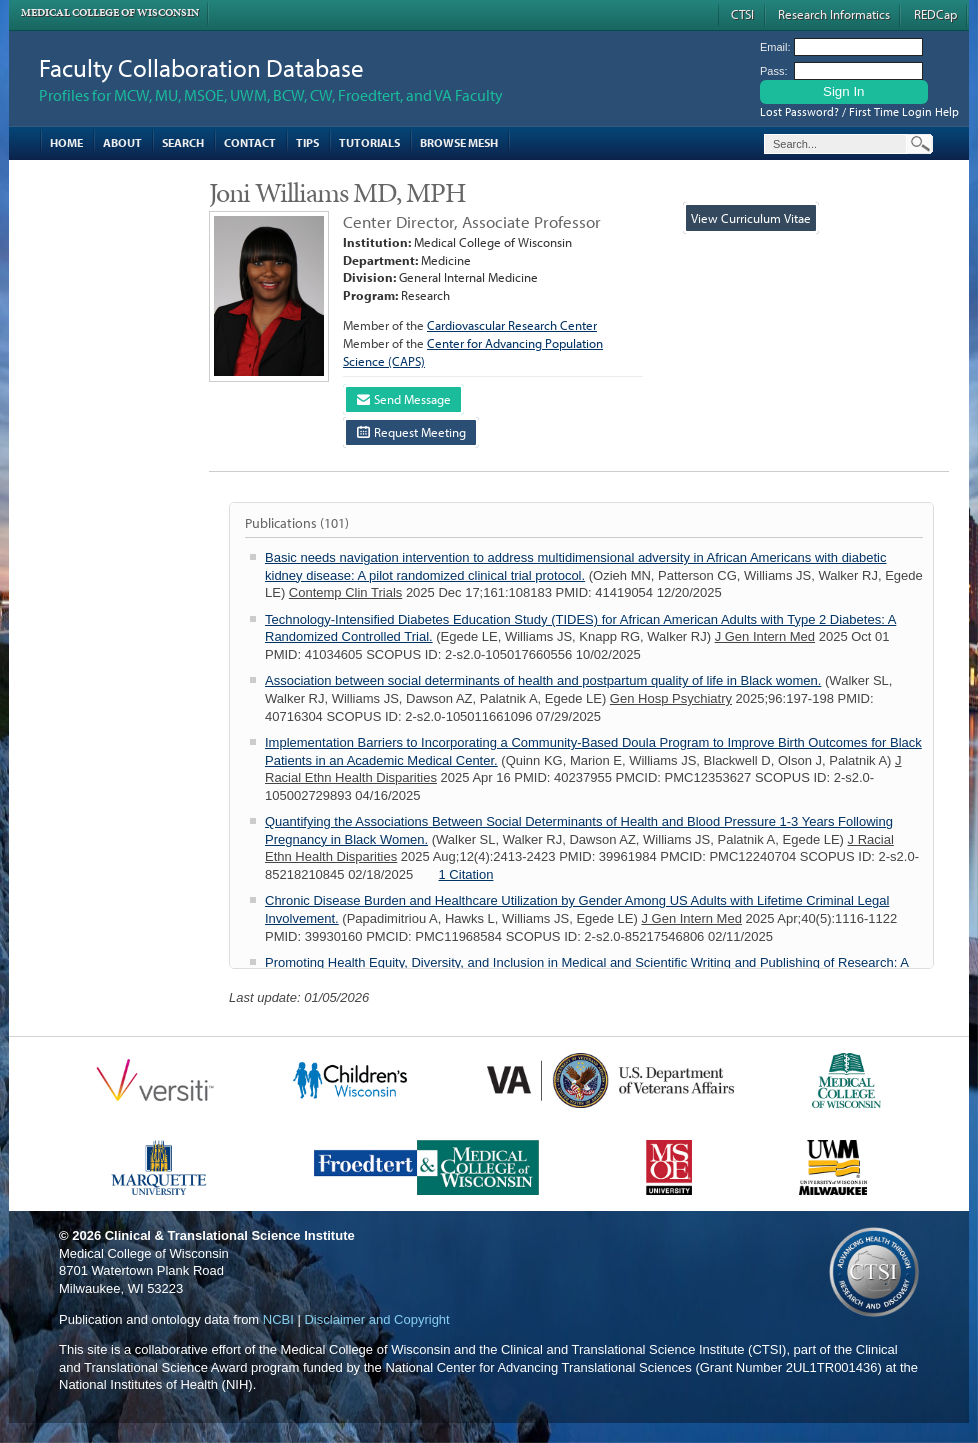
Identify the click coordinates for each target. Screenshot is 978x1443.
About (122, 142)
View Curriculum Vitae (751, 218)
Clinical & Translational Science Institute (230, 1235)
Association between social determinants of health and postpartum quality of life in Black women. (543, 680)
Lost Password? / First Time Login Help (859, 111)
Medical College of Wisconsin (110, 12)
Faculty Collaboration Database (201, 67)
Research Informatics (834, 14)
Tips (307, 142)
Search (183, 142)
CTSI (742, 14)
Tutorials (369, 142)
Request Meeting (411, 432)
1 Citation (466, 874)
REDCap (935, 14)
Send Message (404, 399)
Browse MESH (459, 142)
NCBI (278, 1319)
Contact (250, 142)
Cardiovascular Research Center (512, 325)
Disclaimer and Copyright (376, 1319)
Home (66, 142)
